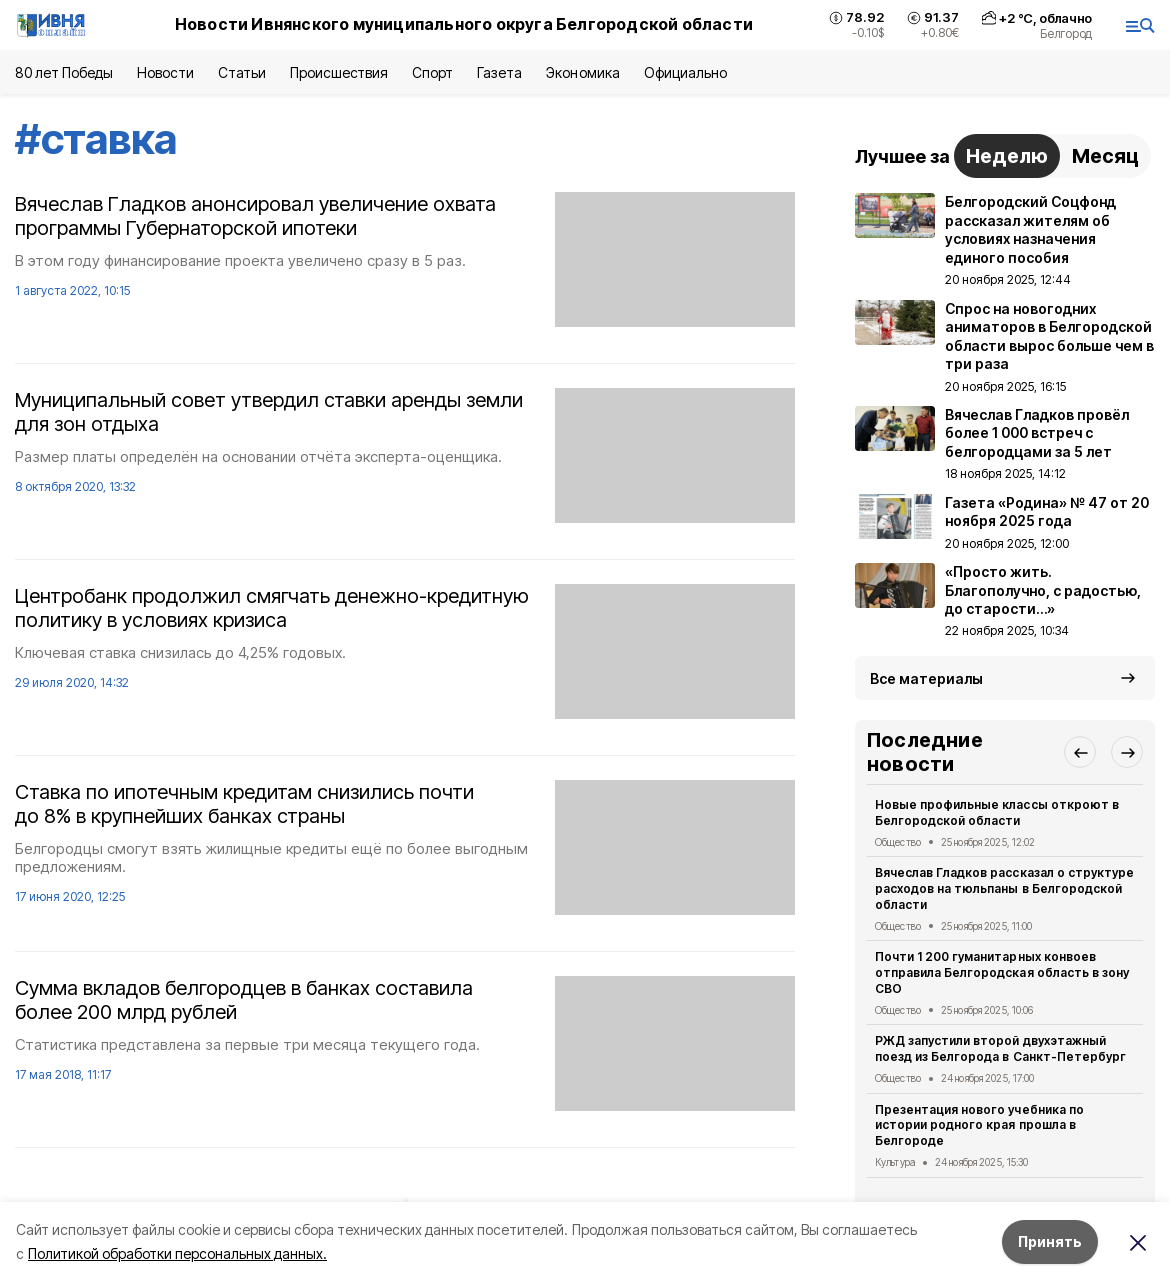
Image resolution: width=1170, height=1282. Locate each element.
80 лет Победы (64, 72)
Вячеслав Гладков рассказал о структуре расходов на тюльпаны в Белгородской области (1004, 888)
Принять (1050, 1241)
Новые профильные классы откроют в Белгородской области (997, 812)
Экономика (582, 72)
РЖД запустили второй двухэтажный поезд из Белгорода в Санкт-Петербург (1000, 1048)
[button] (1080, 752)
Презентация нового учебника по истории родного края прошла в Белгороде (979, 1125)
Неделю (1007, 156)
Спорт (432, 72)
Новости (165, 72)
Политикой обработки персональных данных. (177, 1253)
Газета (499, 72)
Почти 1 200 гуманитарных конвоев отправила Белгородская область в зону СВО (1002, 972)
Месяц (1105, 156)
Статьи (242, 72)
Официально (685, 72)
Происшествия (339, 72)
